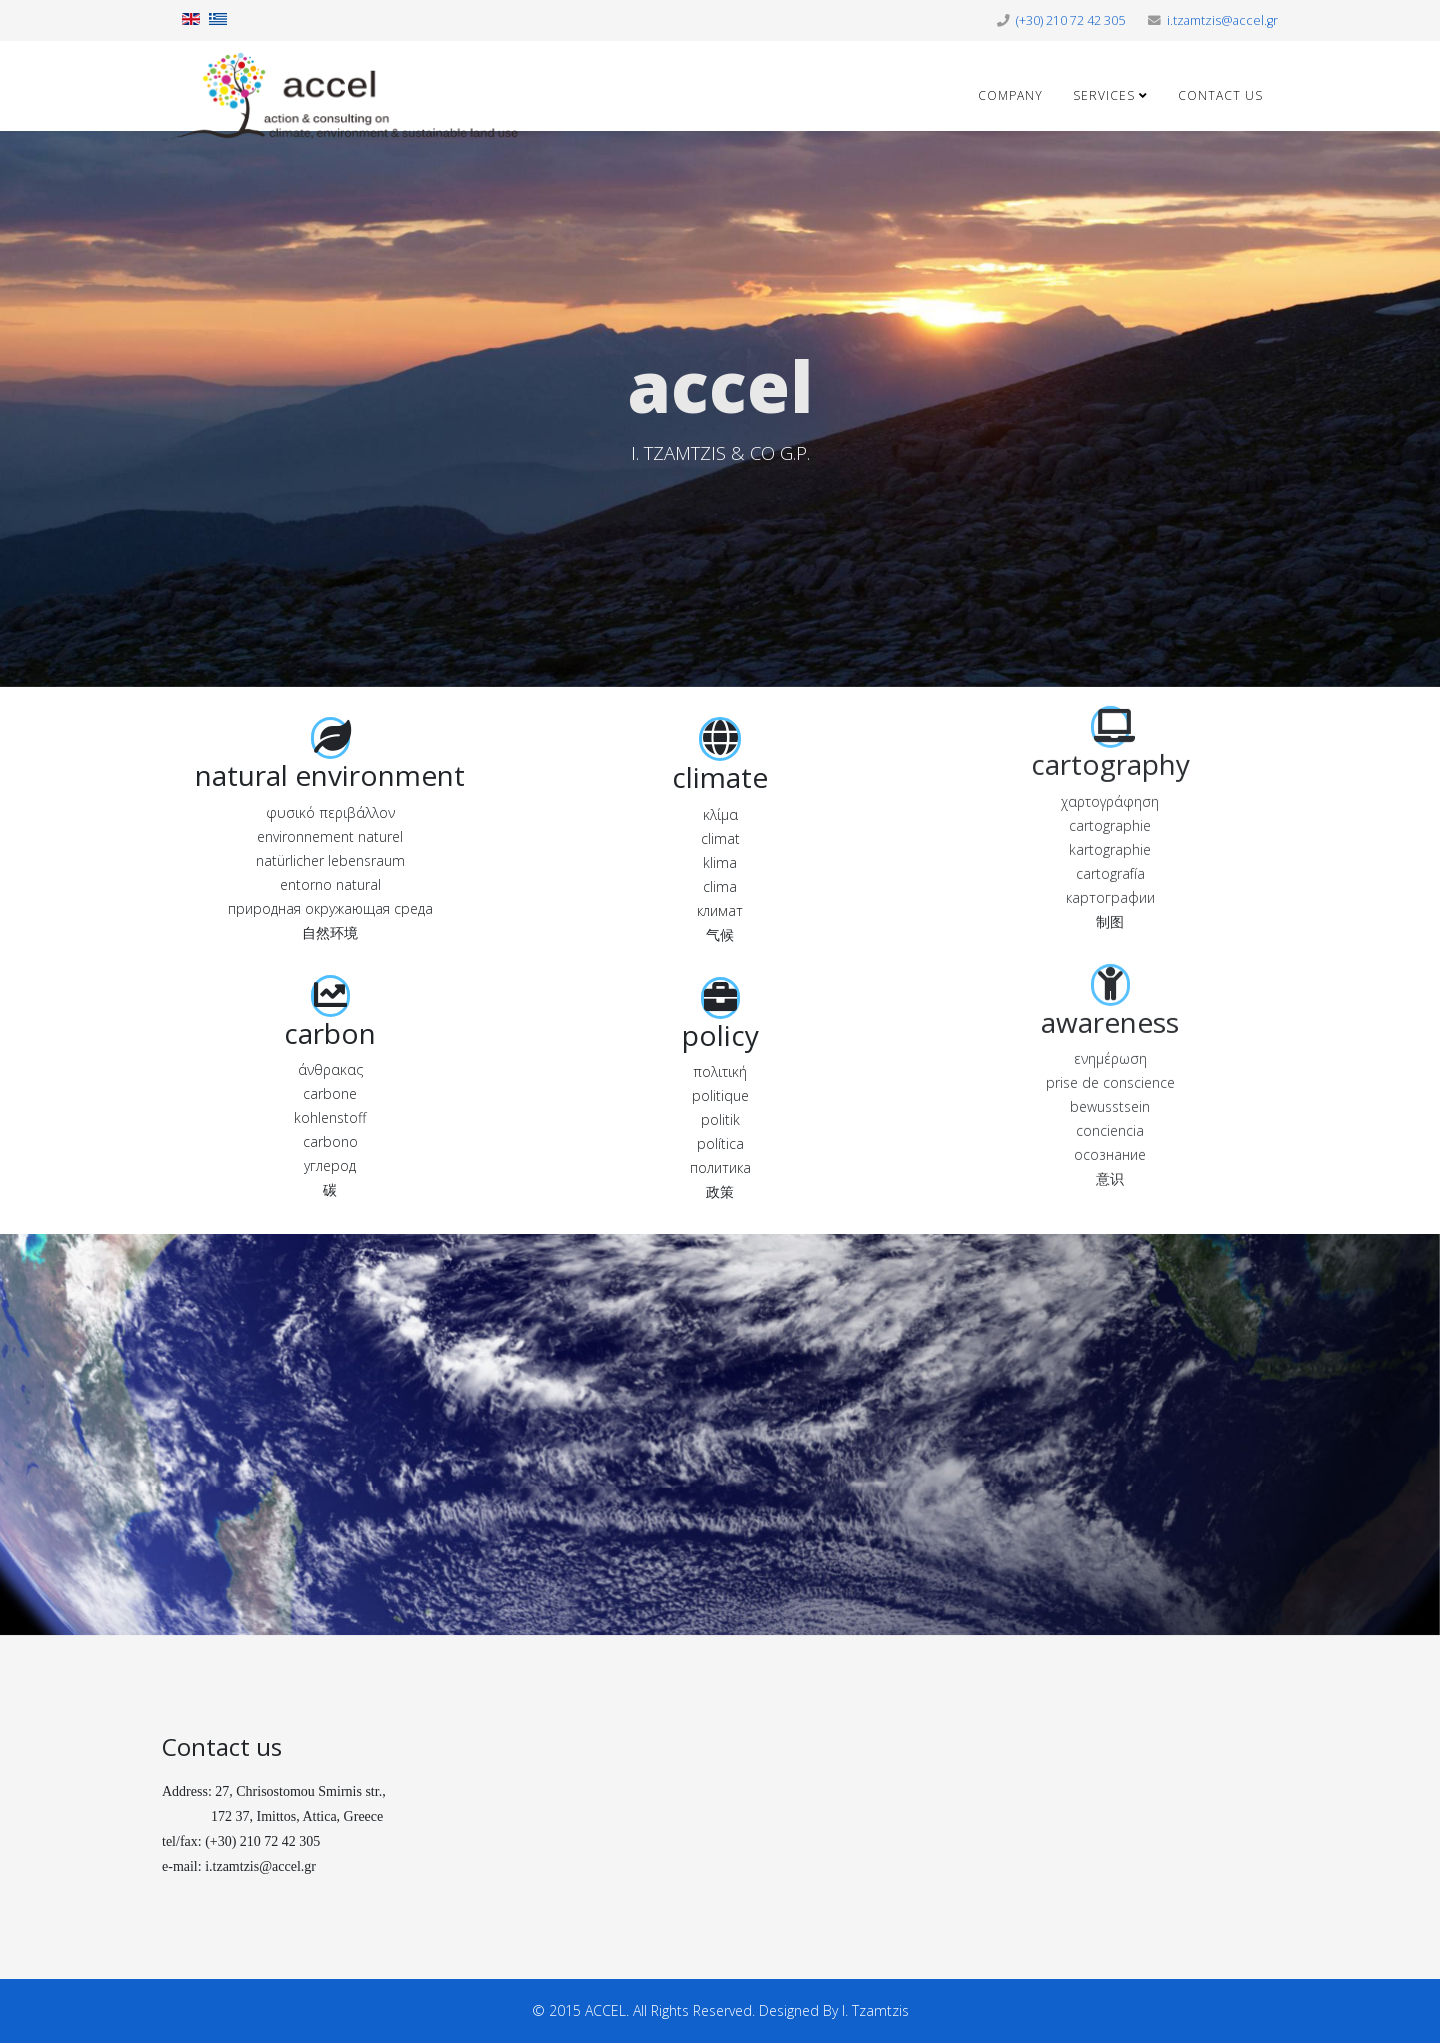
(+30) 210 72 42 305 (1070, 20)
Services (1104, 95)
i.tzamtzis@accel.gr (1222, 20)
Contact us (1220, 95)
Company (1010, 95)
